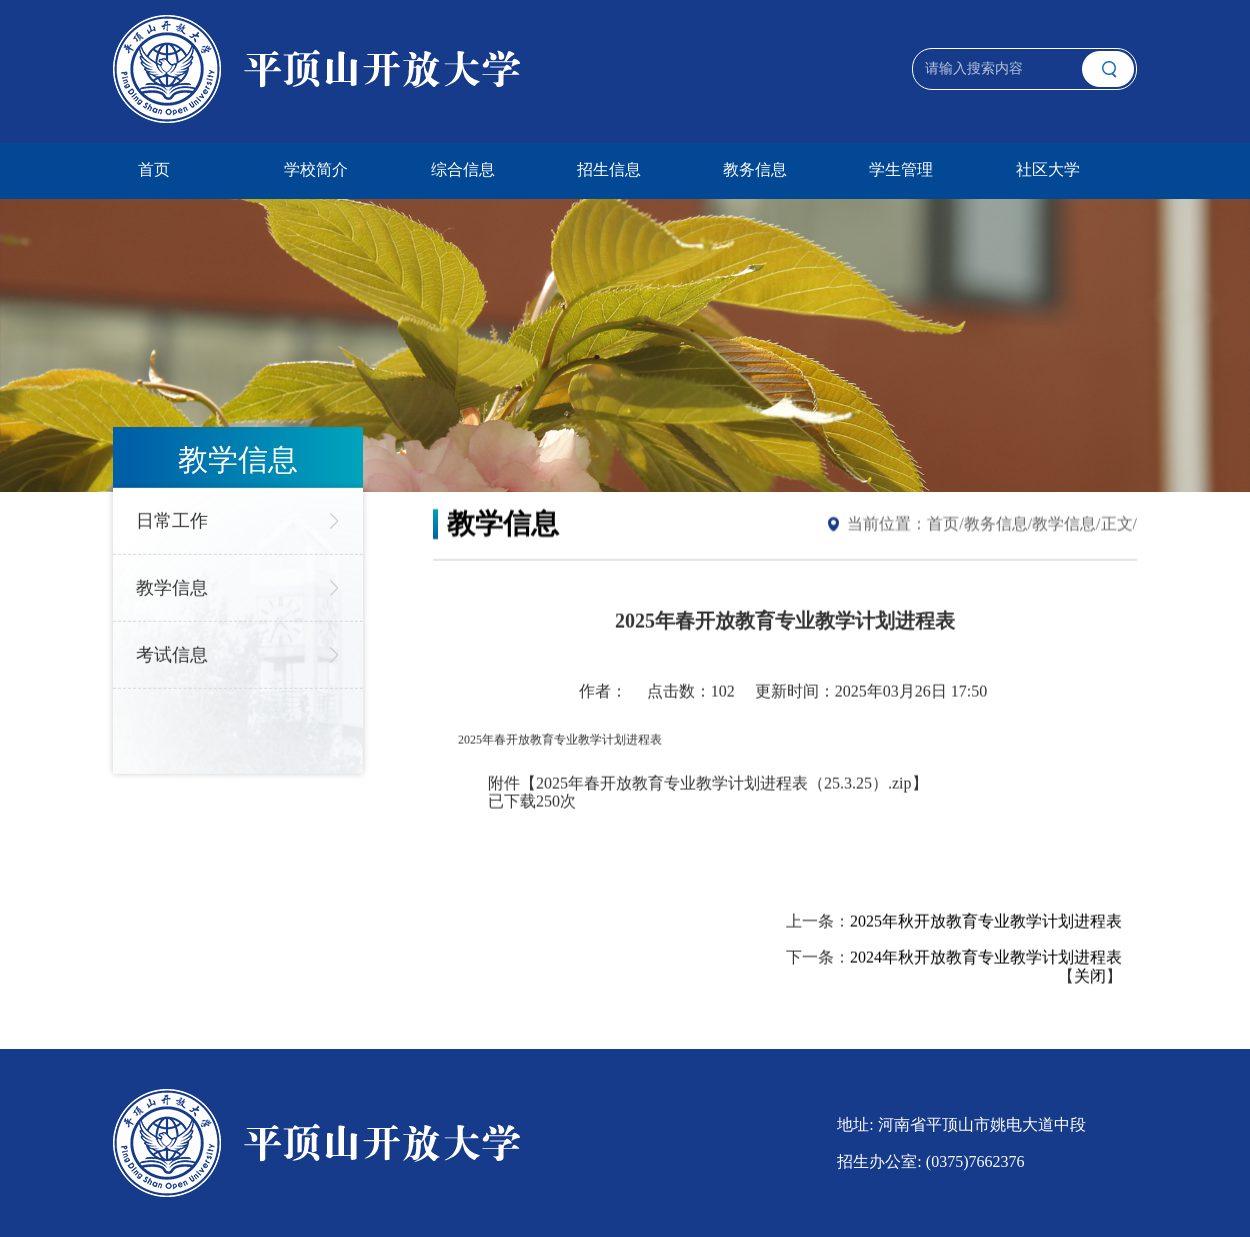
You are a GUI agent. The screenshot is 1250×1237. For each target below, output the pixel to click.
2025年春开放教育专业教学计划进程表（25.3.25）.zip (724, 782)
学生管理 (901, 169)
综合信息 (463, 169)
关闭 (1090, 976)
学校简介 (316, 169)
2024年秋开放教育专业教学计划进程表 (986, 957)
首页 (154, 169)
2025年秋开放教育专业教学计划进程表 (986, 920)
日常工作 (172, 518)
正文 (1117, 523)
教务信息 (755, 169)
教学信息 (172, 585)
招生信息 (609, 169)
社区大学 (1048, 169)
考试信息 (172, 652)
